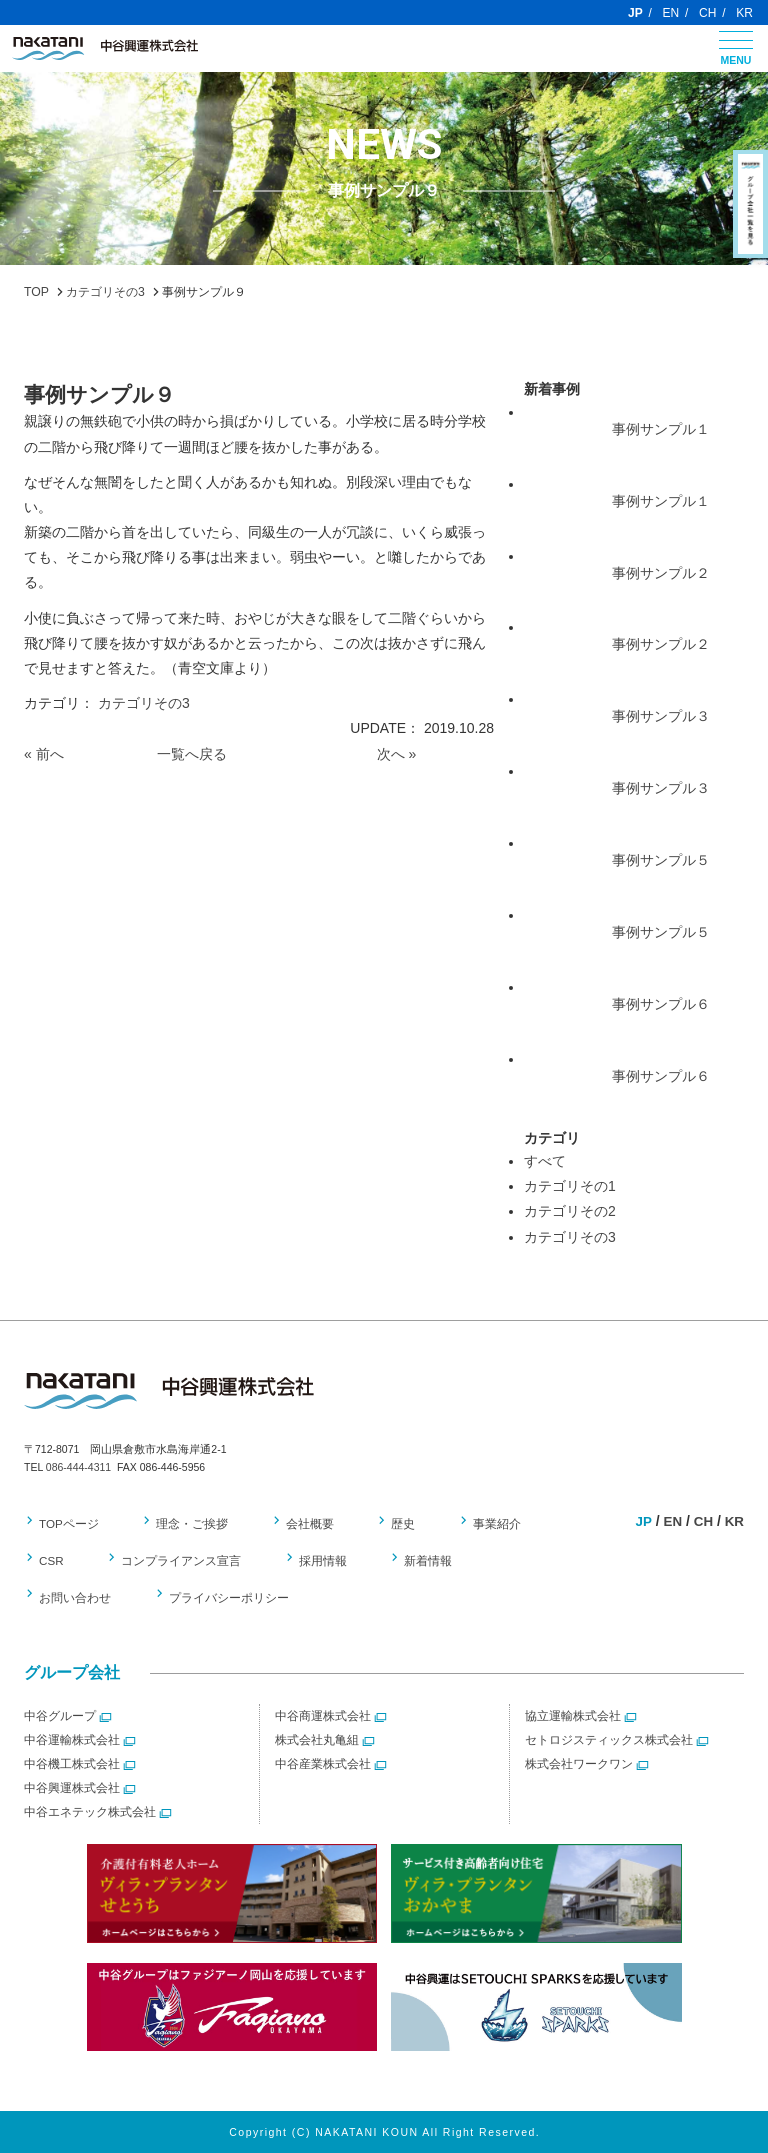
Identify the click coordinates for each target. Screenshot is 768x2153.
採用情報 (313, 1562)
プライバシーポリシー (223, 1598)
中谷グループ (60, 1716)
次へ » (397, 754)
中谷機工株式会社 (72, 1764)
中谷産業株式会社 (323, 1764)
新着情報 (413, 1562)
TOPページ (69, 1525)
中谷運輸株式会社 (72, 1740)
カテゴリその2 (570, 1211)
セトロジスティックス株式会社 (609, 1740)
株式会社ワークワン (579, 1764)
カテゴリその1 (570, 1186)
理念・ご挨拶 (188, 1525)
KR (744, 13)
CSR (52, 1562)
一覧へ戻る (192, 754)
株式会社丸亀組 (317, 1740)
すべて (545, 1161)
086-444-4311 (78, 1467)
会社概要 (300, 1525)
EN (671, 13)
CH (707, 13)
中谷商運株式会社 (323, 1716)
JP (635, 13)
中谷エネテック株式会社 (90, 1812)
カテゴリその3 (144, 703)
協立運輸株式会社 (573, 1716)
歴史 (388, 1525)
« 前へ (44, 754)
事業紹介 (476, 1525)
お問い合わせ (75, 1598)
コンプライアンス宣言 (177, 1562)
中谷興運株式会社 (72, 1788)
